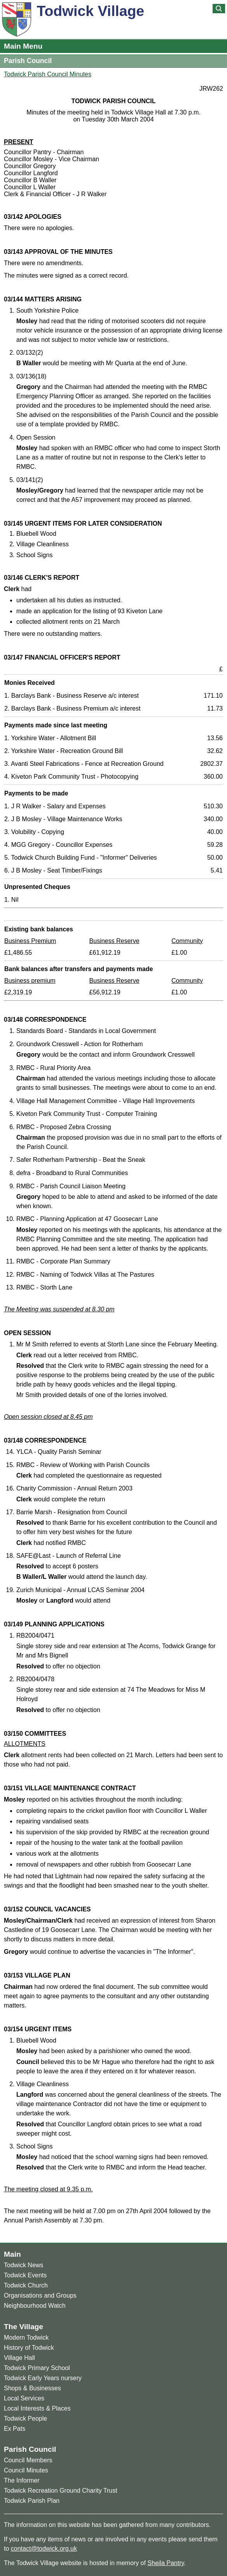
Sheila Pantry (165, 2563)
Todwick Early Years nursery (43, 2378)
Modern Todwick (26, 2337)
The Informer (22, 2480)
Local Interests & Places (37, 2408)
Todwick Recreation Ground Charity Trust (60, 2490)
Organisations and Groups (40, 2295)
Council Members (28, 2460)
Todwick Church (26, 2285)
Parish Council (28, 61)
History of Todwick (29, 2347)
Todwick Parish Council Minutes (47, 74)
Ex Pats (14, 2428)
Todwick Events (25, 2275)
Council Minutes (26, 2470)
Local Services (24, 2398)
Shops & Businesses (32, 2388)
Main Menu (23, 46)
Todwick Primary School (37, 2368)
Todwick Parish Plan (31, 2500)
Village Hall (19, 2357)
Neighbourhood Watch (35, 2305)
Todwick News (23, 2265)
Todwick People (25, 2418)
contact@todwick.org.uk (44, 2548)
